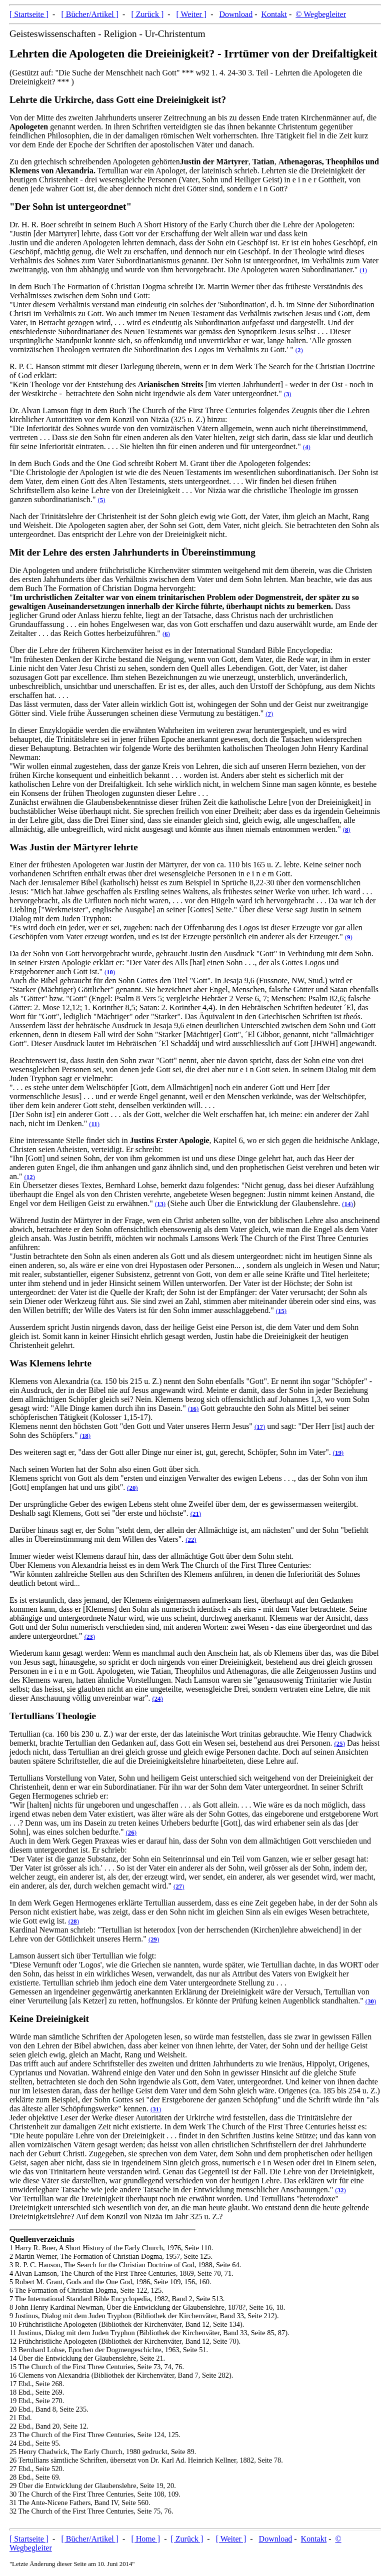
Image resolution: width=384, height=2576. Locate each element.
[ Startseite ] (29, 14)
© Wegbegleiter (321, 14)
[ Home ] (145, 2539)
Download (236, 14)
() (363, 270)
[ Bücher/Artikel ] (89, 14)
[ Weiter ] (191, 14)
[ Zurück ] (147, 14)
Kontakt (274, 14)
